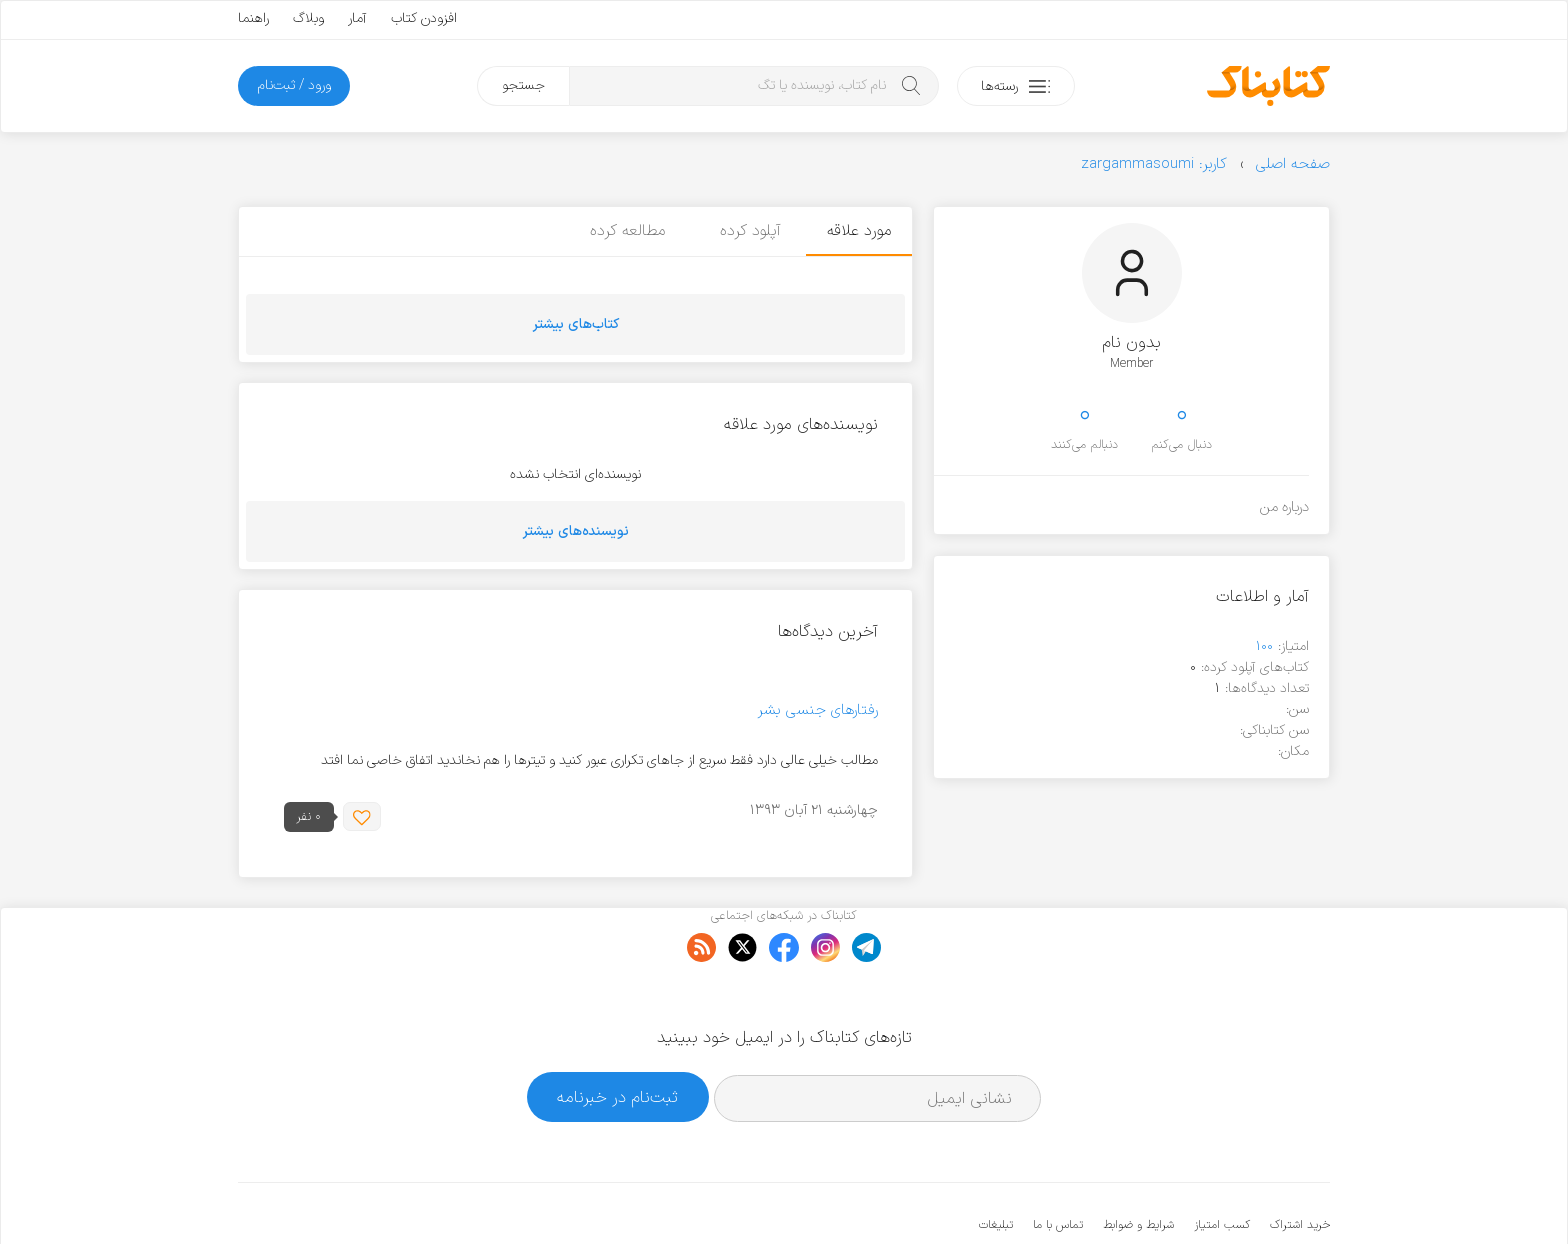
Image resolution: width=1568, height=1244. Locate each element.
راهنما (253, 18)
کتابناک (1224, 1195)
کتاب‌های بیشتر (576, 324)
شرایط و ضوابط (1138, 1164)
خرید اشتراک (1300, 1164)
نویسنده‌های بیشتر (576, 531)
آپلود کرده (746, 231)
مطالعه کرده (622, 231)
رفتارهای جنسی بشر (818, 710)
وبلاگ (308, 18)
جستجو (523, 85)
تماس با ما (1058, 1164)
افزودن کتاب (424, 18)
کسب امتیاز (1222, 1164)
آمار (357, 18)
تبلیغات (996, 1164)
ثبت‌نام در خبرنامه (617, 1035)
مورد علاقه (859, 231)
